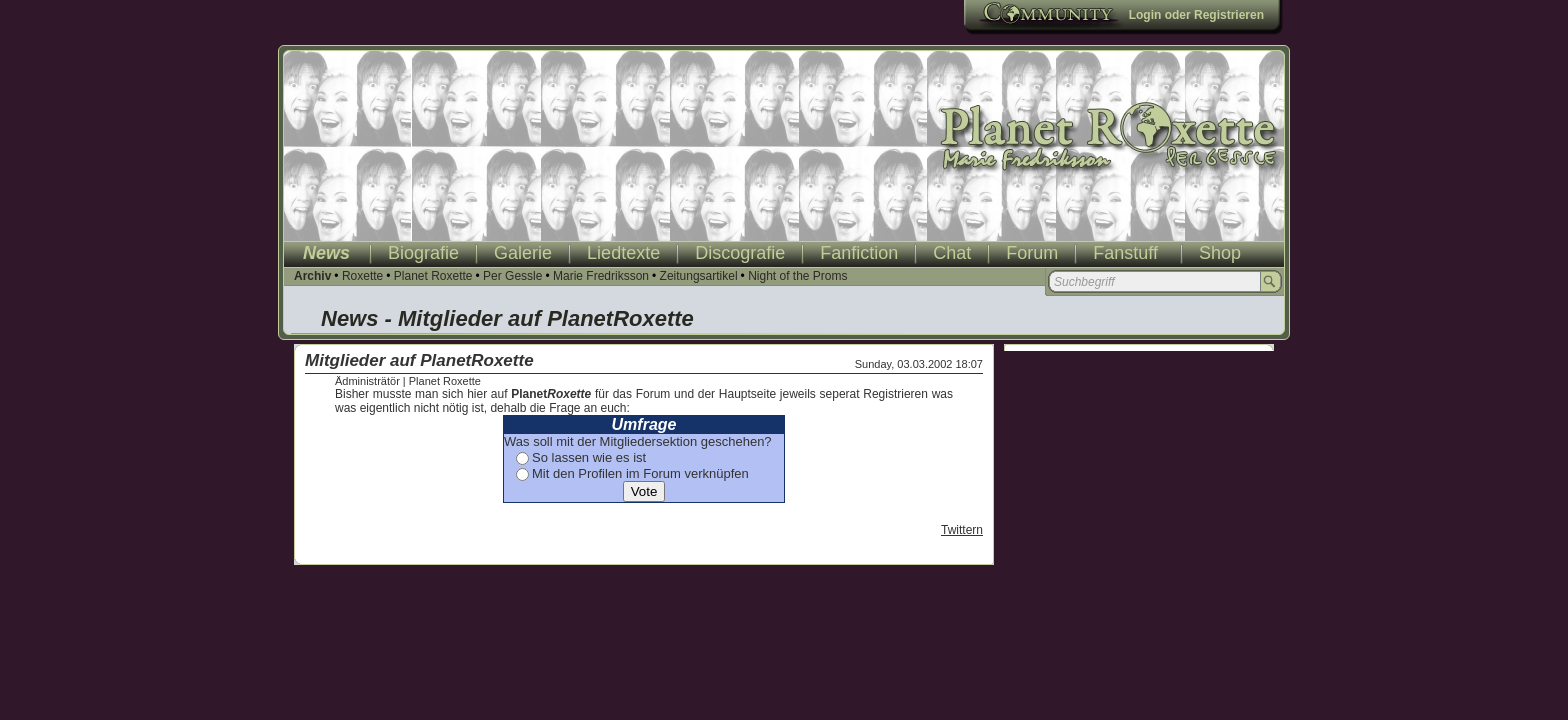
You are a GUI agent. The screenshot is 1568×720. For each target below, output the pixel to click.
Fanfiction (859, 253)
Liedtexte (623, 253)
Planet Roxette (433, 276)
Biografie (423, 253)
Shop (1220, 253)
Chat (952, 253)
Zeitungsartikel (699, 276)
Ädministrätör (367, 381)
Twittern (962, 530)
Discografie (740, 253)
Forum (1032, 253)
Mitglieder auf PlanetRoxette (419, 360)
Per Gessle (512, 276)
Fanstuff (1125, 253)
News (326, 253)
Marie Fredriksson (601, 276)
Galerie (523, 253)
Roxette (362, 276)
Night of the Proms (797, 276)
